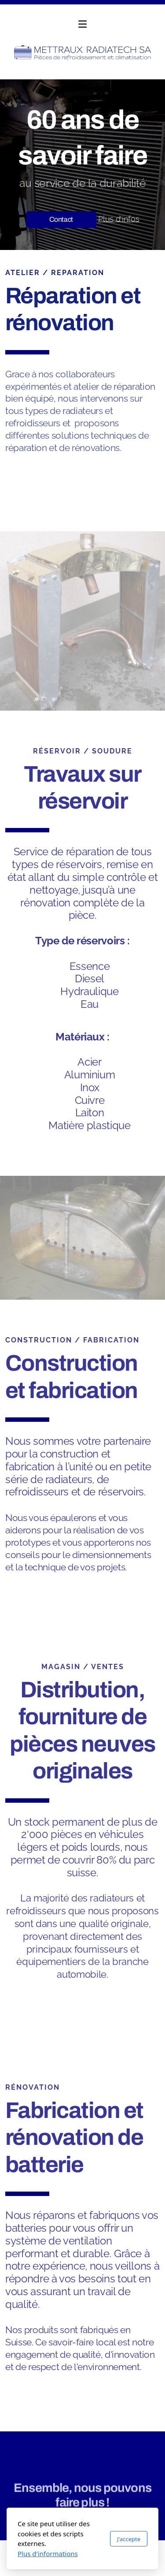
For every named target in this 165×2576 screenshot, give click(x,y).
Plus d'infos (118, 218)
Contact (61, 219)
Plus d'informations (48, 2553)
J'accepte (128, 2539)
